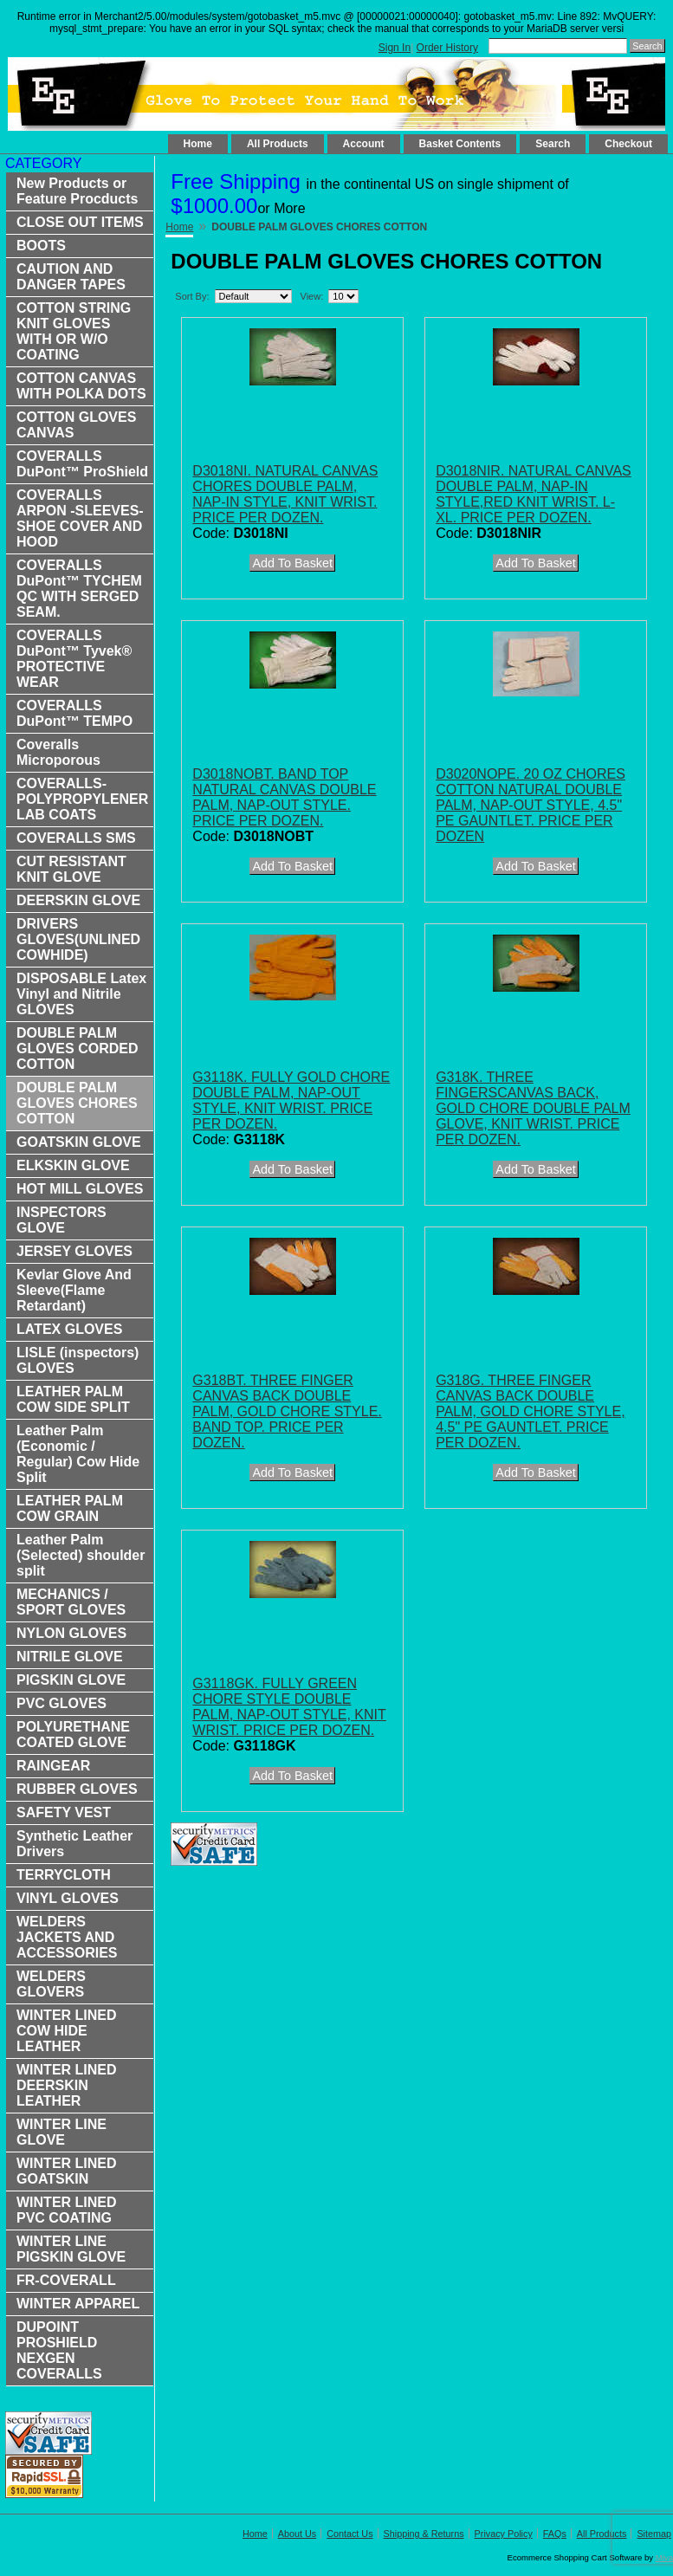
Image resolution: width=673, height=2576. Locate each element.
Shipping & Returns (424, 2533)
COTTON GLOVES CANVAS (76, 425)
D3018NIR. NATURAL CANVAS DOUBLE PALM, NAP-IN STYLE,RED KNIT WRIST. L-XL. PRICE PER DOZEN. (533, 494)
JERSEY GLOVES (74, 1251)
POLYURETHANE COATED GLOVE (73, 1734)
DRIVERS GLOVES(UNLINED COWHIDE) (78, 939)
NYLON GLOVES (71, 1633)
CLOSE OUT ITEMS (80, 222)
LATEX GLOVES (69, 1329)
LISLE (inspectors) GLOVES (77, 1360)
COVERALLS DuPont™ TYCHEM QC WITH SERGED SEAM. (79, 588)
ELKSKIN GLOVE (73, 1165)
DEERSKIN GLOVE (78, 900)
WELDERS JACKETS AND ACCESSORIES (66, 1937)
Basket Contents (460, 144)
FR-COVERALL (66, 2280)
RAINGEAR (53, 1765)
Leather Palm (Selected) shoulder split (80, 1555)
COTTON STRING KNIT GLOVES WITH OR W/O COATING (73, 331)
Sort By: (192, 296)
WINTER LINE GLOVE (61, 2132)
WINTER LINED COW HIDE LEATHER (66, 2031)
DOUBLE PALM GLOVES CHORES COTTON (77, 1103)
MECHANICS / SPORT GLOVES (71, 1602)
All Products (277, 144)
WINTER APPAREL (77, 2303)
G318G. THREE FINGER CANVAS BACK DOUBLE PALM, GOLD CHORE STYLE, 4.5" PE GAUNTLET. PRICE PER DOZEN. (530, 1411)
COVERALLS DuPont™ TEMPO (74, 713)
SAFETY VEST (63, 1812)
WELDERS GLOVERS (51, 1984)
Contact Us (349, 2533)
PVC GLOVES (61, 1703)
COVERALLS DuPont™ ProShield (82, 464)
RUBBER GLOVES (77, 1789)
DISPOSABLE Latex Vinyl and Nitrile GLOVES (81, 994)
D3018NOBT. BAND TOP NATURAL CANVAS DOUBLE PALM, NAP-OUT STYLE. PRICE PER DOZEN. (284, 797)
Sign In (395, 48)
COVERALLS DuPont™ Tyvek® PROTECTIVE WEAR (74, 658)
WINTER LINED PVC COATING (66, 2210)
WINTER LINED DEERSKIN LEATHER (66, 2085)
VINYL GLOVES (67, 1898)
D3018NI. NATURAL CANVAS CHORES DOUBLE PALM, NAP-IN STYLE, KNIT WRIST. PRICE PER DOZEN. (285, 494)
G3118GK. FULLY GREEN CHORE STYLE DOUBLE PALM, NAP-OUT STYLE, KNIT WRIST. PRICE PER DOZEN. (288, 1707)
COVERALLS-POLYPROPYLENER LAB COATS (82, 799)
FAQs (554, 2533)
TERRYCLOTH (63, 1874)
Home (198, 144)
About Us (297, 2533)
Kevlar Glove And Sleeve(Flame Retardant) (74, 1290)
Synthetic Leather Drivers (74, 1843)
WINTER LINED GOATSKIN (66, 2171)
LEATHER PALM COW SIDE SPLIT (73, 1399)
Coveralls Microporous (58, 752)
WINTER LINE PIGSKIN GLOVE (71, 2249)
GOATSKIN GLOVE (78, 1142)
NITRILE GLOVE (69, 1656)
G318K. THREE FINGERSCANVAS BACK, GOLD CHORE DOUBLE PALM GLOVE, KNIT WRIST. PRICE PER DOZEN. (533, 1108)
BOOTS (41, 245)
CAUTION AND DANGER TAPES (71, 277)
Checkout (628, 144)
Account (364, 144)
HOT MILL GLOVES (79, 1188)
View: (312, 296)
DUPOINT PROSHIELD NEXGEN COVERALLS (59, 2350)
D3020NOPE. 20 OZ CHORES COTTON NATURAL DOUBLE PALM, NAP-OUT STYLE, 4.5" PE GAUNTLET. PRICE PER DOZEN (530, 805)
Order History (447, 48)
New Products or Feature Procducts (77, 191)
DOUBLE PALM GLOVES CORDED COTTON (77, 1048)
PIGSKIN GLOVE (71, 1680)
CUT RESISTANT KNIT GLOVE (71, 869)
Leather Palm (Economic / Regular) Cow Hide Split (77, 1454)
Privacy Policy (504, 2533)
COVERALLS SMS (76, 838)
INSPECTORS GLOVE (61, 1220)
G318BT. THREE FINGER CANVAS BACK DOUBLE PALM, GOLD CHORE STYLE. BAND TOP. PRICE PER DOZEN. (286, 1411)
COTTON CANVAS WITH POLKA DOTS (81, 386)
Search (552, 144)
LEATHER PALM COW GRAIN (69, 1508)
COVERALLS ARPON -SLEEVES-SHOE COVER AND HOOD (80, 518)
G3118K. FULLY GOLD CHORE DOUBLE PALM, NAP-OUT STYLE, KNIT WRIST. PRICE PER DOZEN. (291, 1100)
